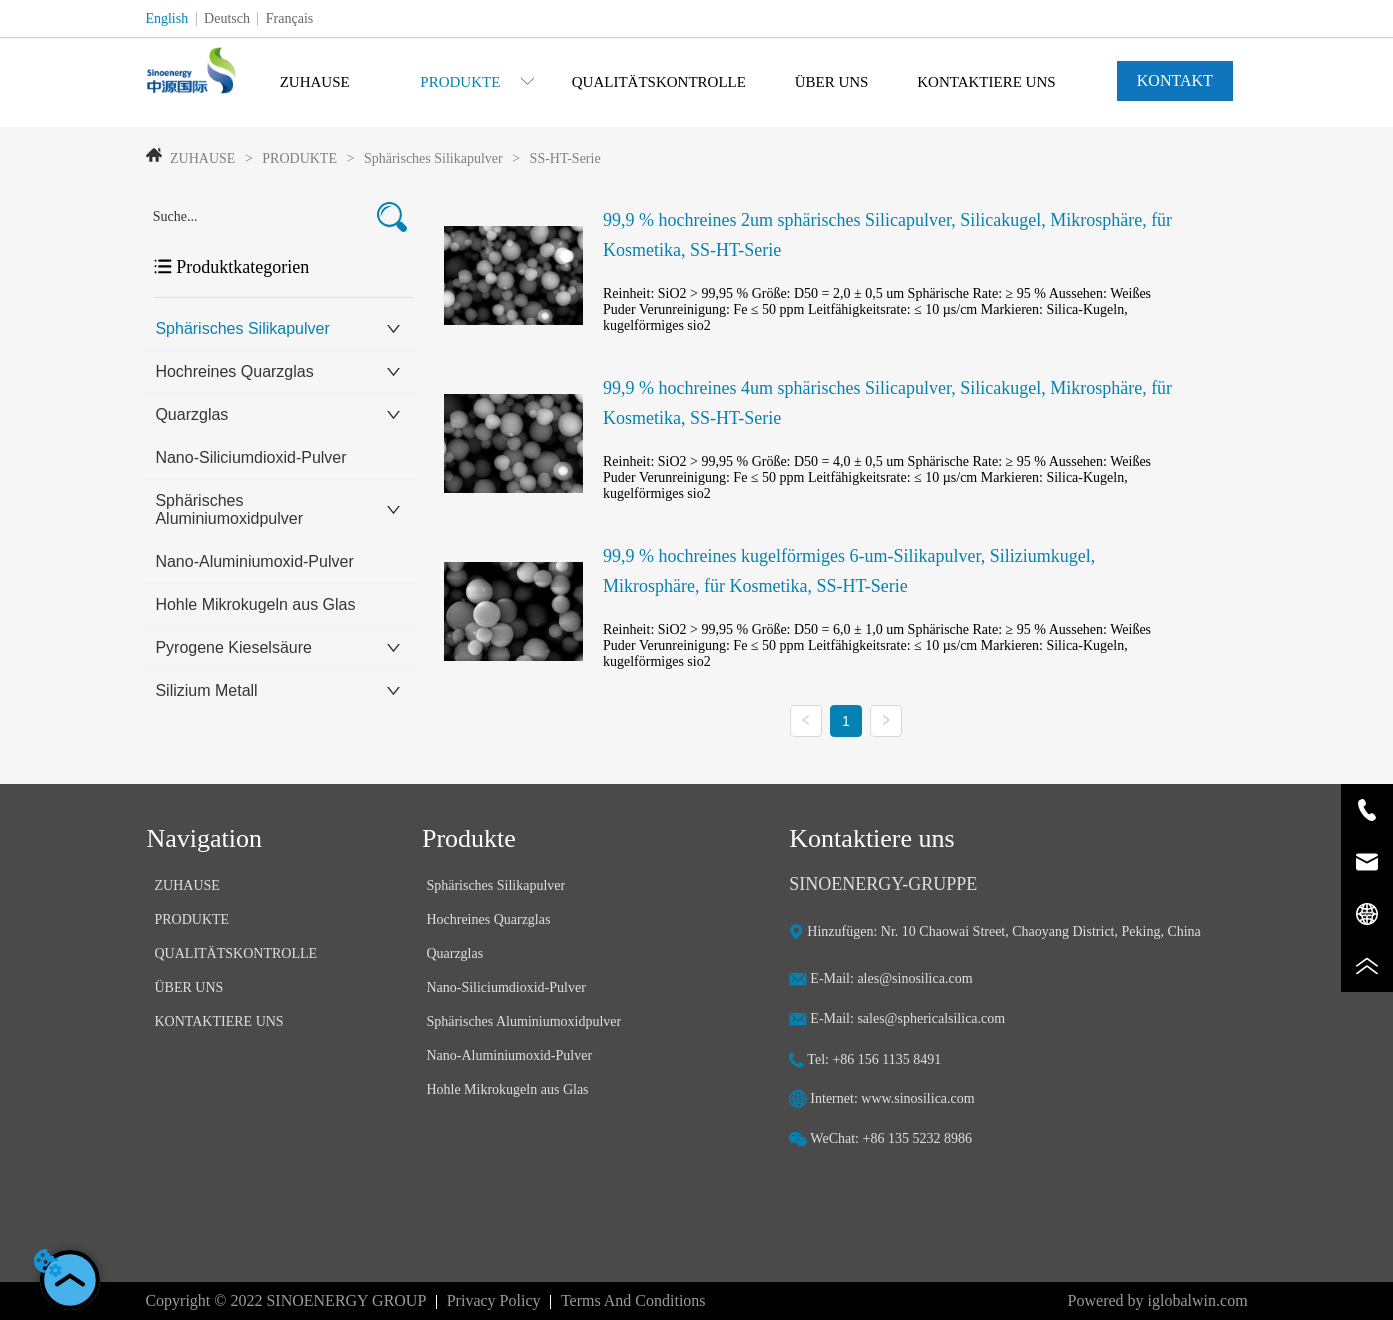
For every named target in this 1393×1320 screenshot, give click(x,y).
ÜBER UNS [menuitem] (832, 82)
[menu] (650, 82)
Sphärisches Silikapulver (433, 158)
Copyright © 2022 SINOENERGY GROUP (285, 1300)
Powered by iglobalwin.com (1158, 1300)
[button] (477, 82)
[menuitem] (477, 82)
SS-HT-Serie (563, 158)
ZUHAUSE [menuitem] (315, 82)
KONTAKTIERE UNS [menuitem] (986, 82)
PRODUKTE (300, 158)
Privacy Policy (494, 1300)
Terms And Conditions (633, 1300)
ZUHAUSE (203, 158)
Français (289, 18)
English (166, 18)
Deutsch (227, 18)
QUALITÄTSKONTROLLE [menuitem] (659, 82)
